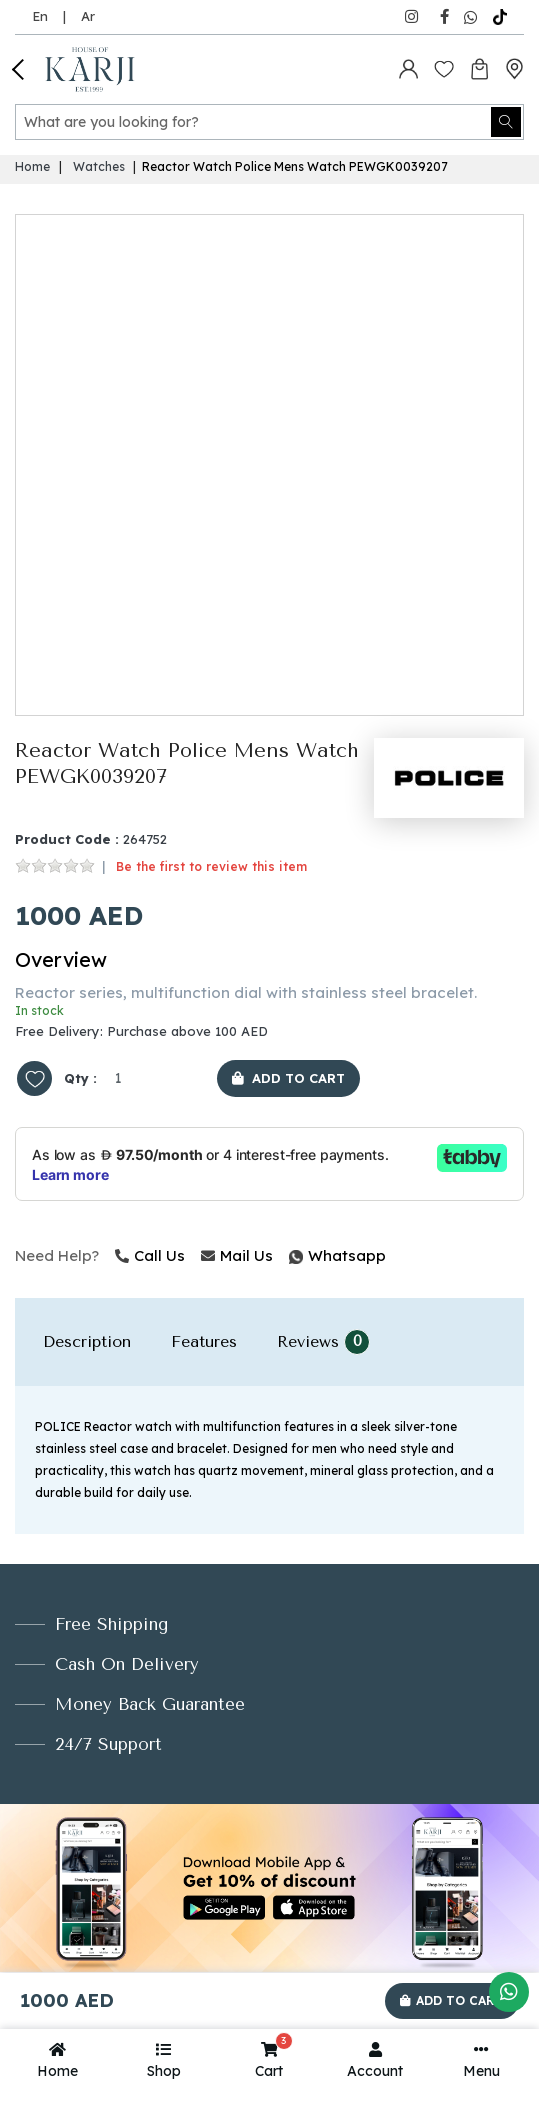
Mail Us (237, 1255)
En (40, 16)
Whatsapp (291, 1255)
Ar (88, 16)
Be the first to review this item (211, 866)
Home (32, 166)
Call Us (150, 1255)
